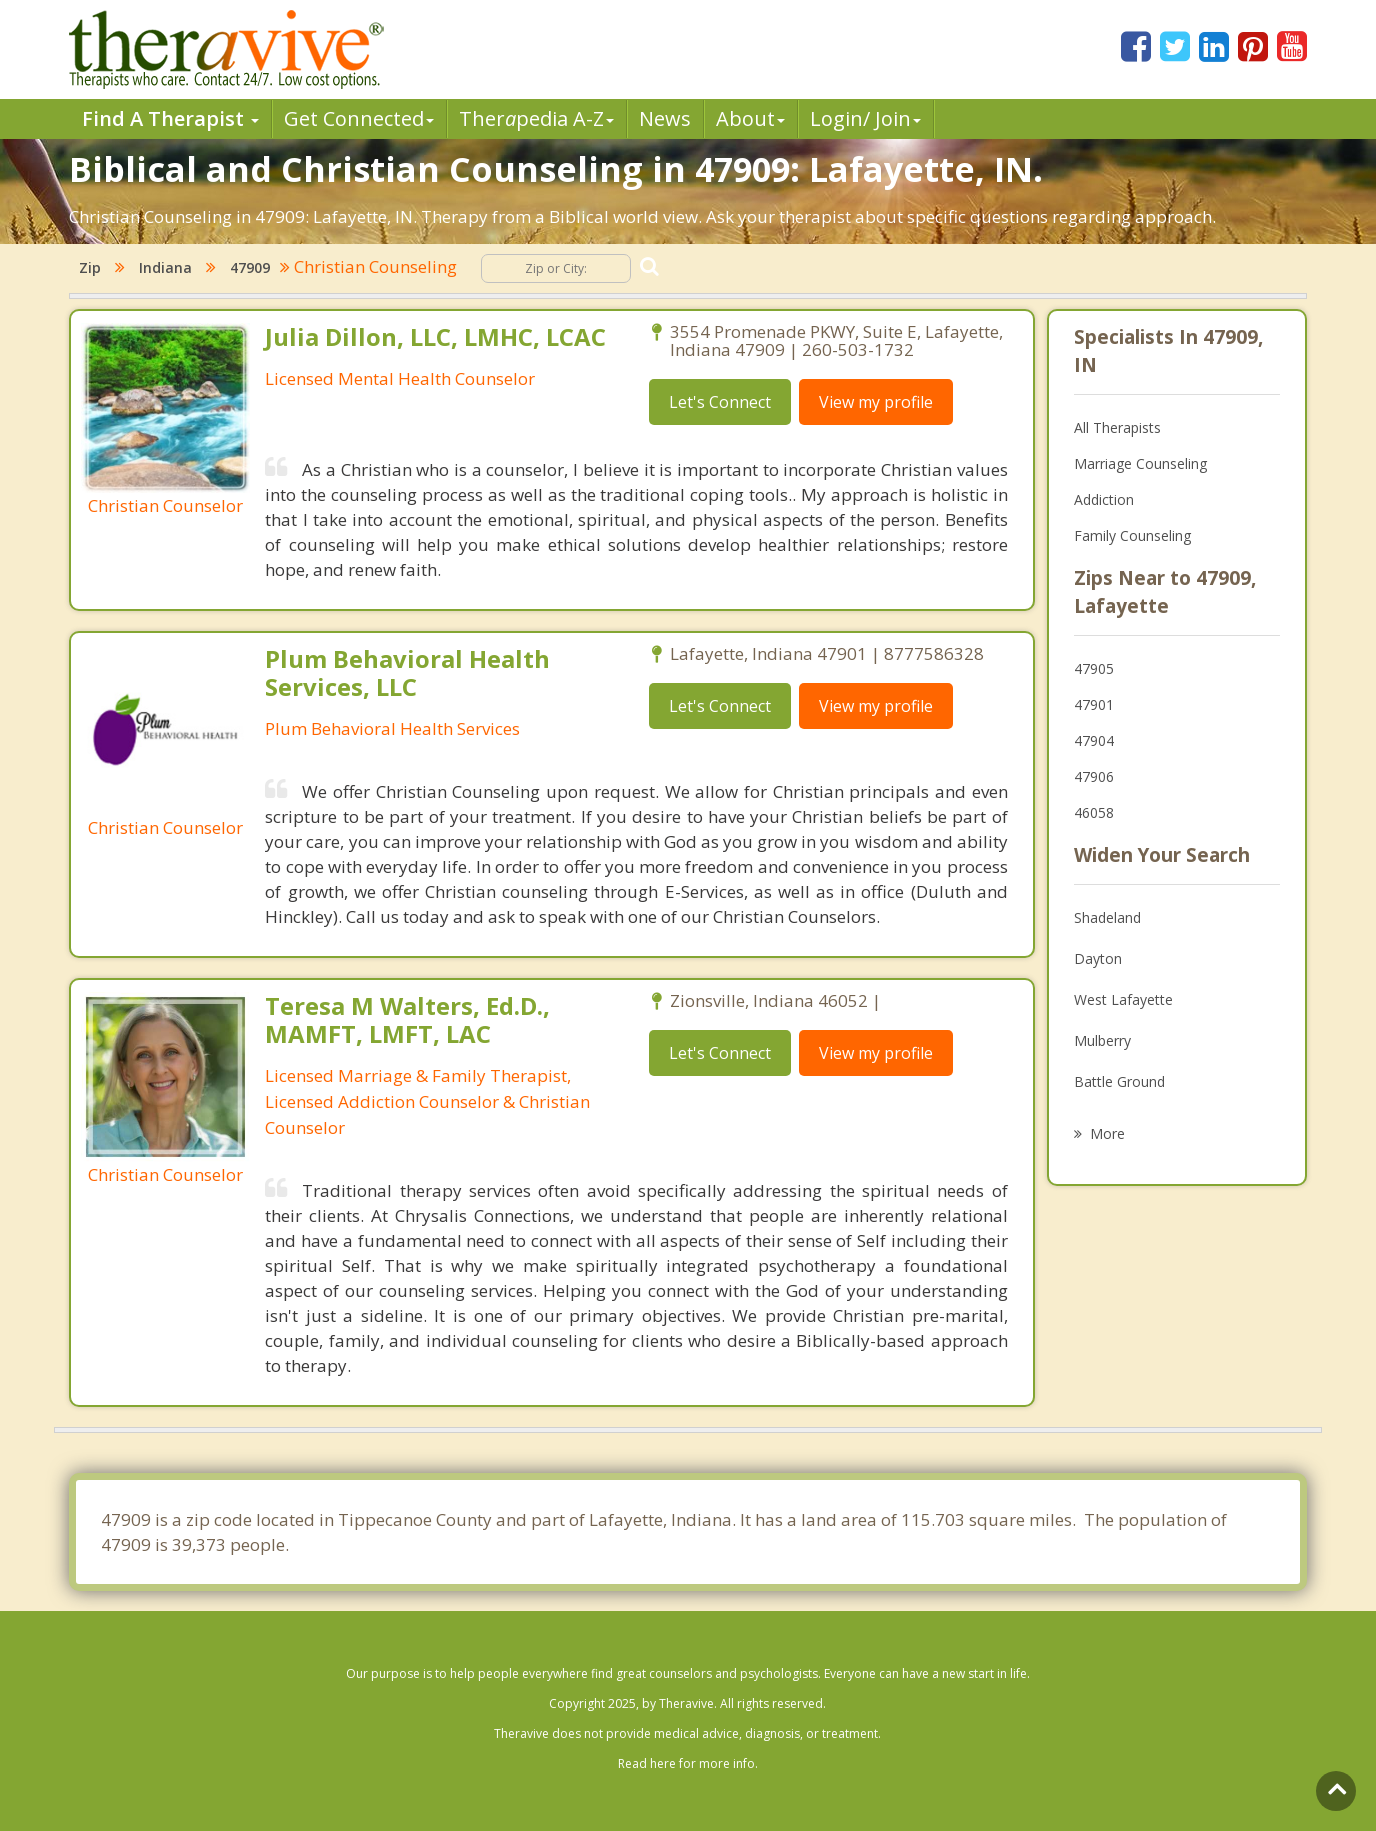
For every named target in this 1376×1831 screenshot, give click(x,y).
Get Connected (359, 118)
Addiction (1104, 499)
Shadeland (1107, 917)
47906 (1094, 776)
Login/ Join (865, 118)
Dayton (1098, 958)
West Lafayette (1123, 999)
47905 (1094, 668)
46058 (1094, 812)
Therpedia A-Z (536, 118)
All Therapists (1117, 427)
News (665, 118)
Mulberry (1102, 1040)
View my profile (876, 402)
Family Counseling (1132, 535)
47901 (1094, 704)
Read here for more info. (688, 1763)
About (750, 118)
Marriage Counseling (1140, 463)
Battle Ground (1119, 1081)
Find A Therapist (170, 118)
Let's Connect (720, 402)
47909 (250, 267)
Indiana (165, 267)
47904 (1094, 740)
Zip (90, 267)
